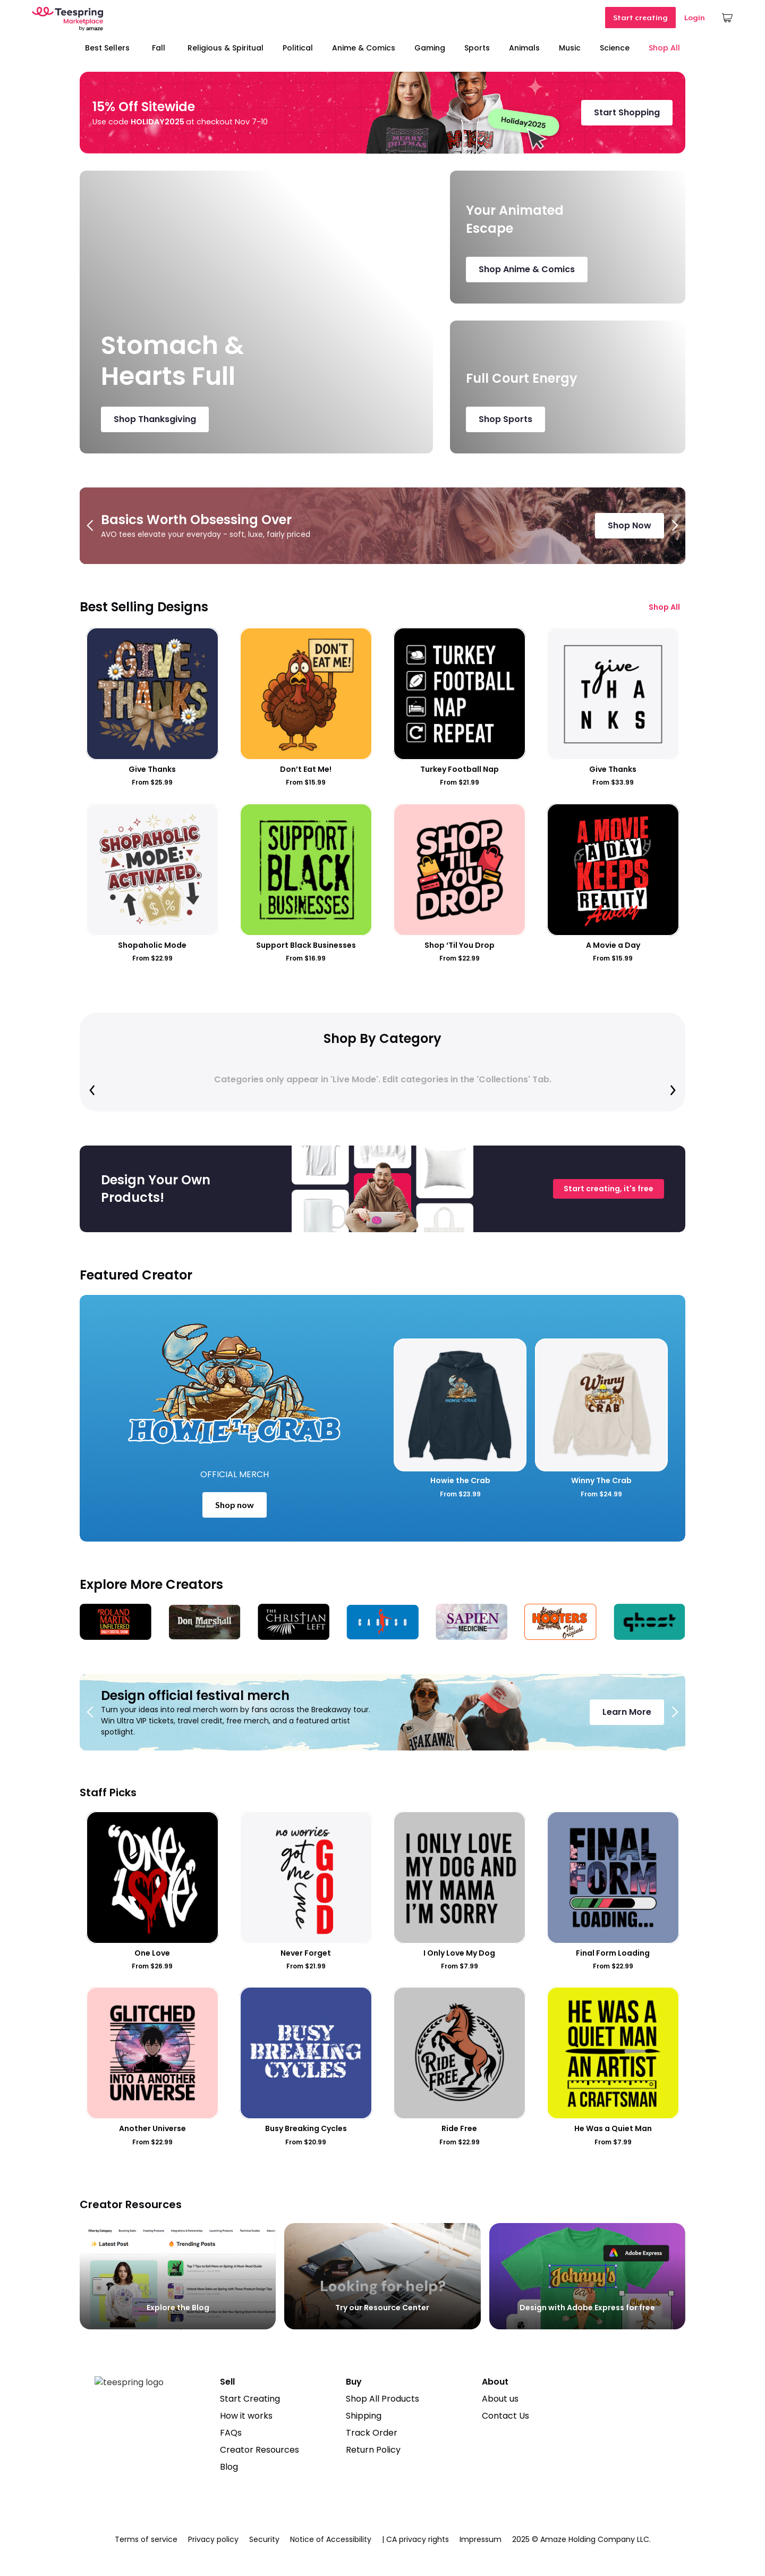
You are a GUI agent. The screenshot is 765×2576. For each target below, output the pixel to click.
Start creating (640, 17)
